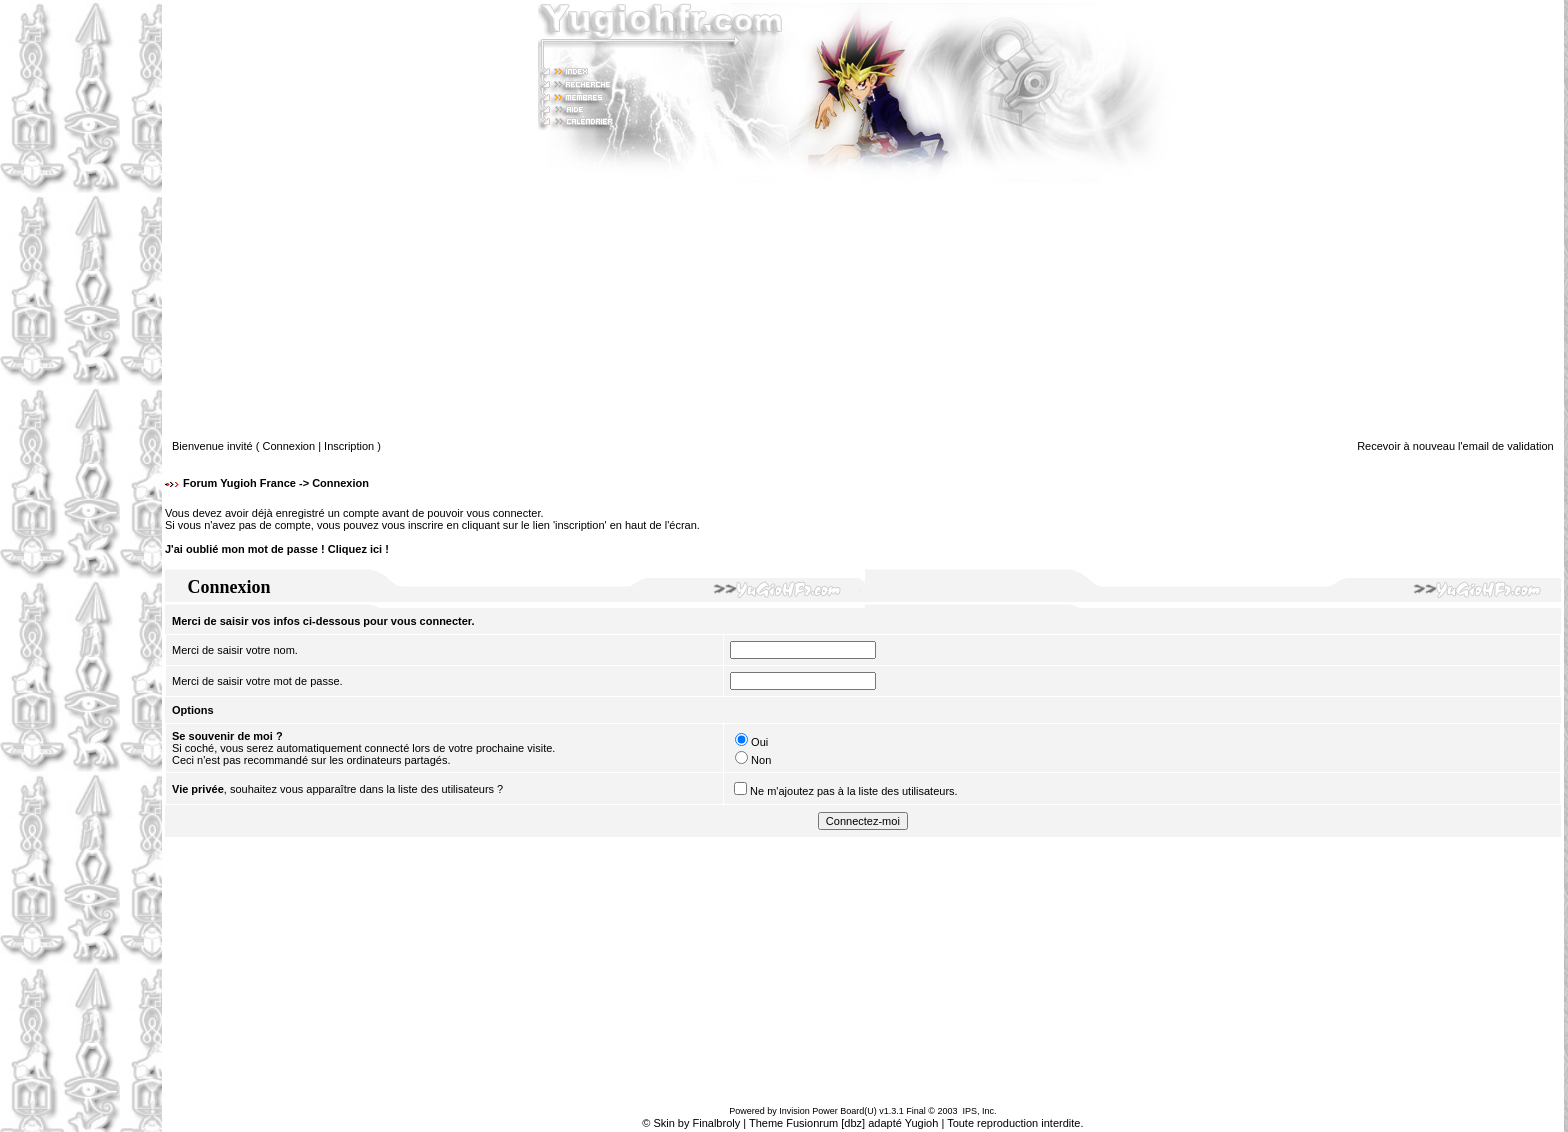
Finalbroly (717, 1123)
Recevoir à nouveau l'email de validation (1455, 446)
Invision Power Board (821, 1111)
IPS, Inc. (979, 1111)
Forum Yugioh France (239, 483)
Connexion (289, 446)
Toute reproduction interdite (1013, 1123)
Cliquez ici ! (358, 549)
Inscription (349, 446)
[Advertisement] (81, 566)
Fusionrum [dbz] (825, 1123)
